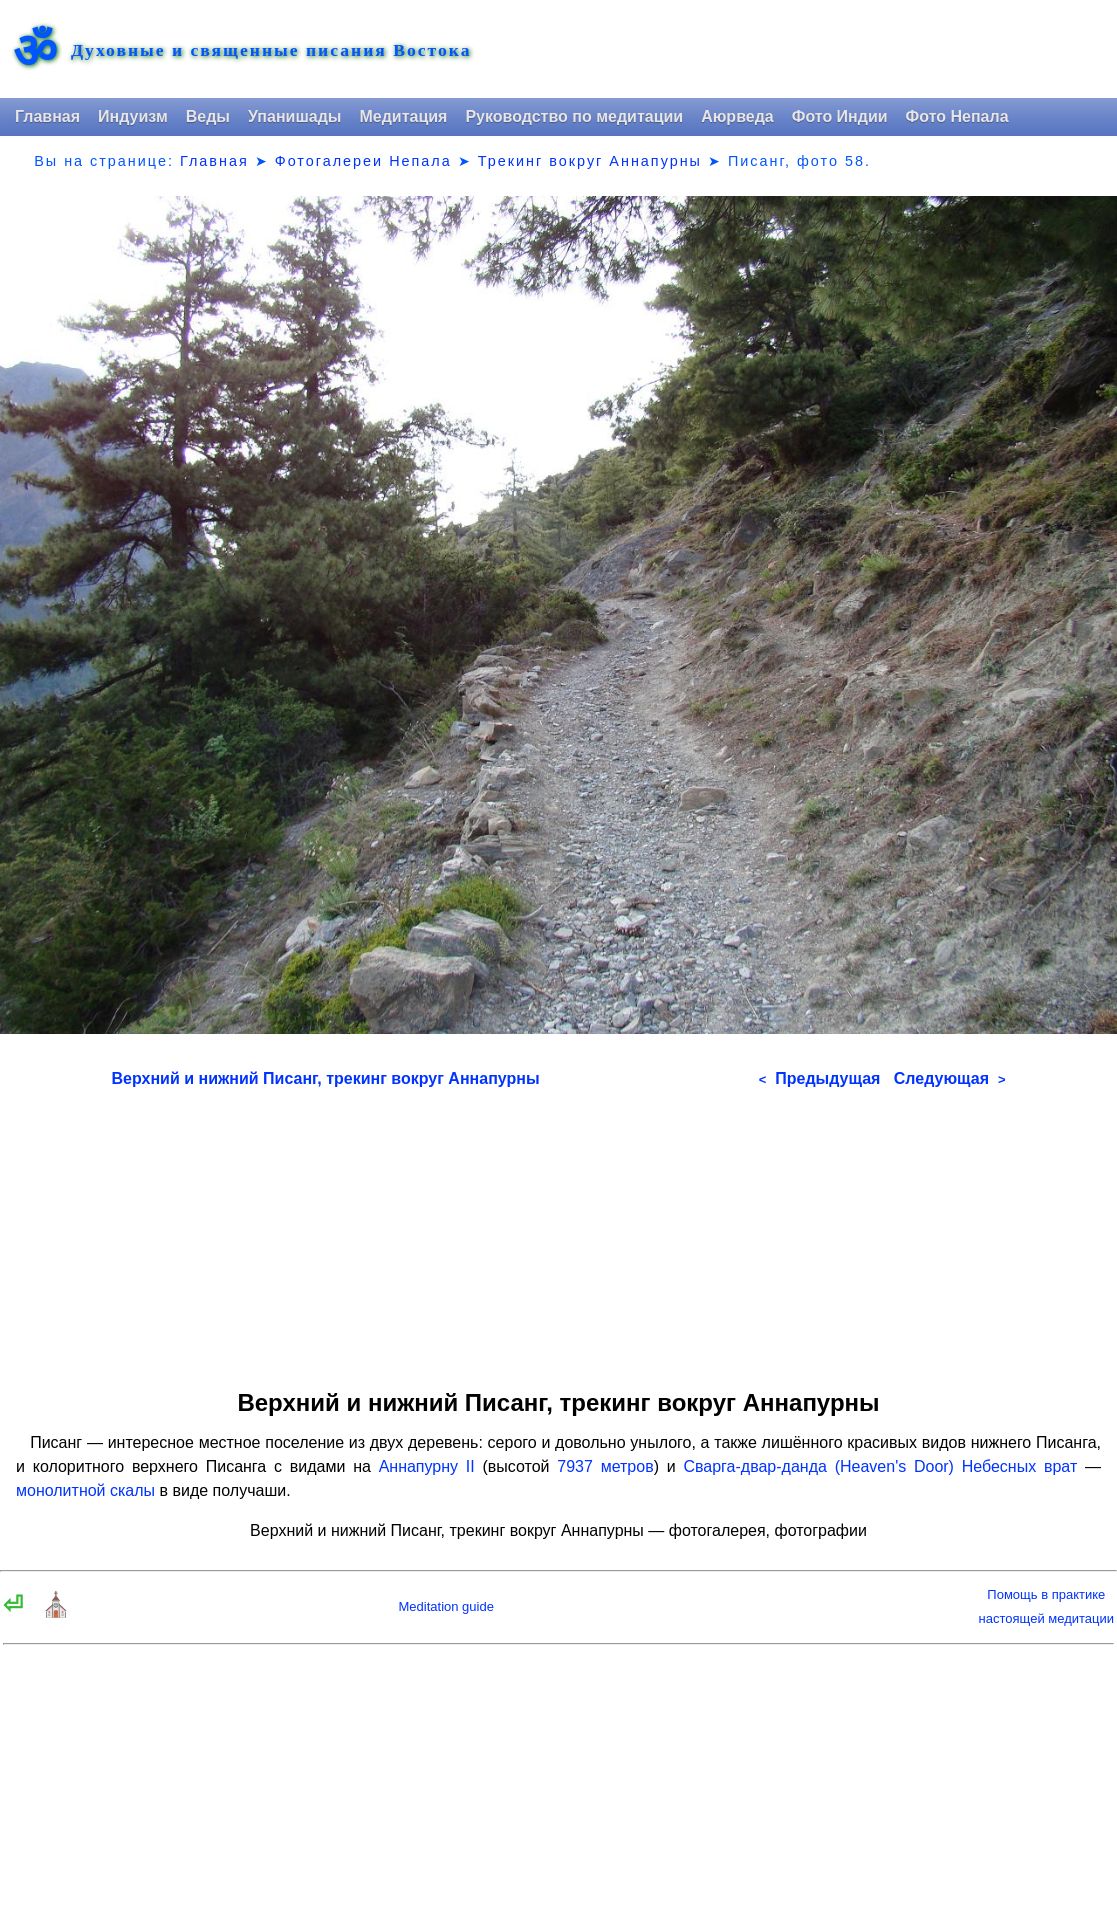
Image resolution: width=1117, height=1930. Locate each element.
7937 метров (605, 1466)
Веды (208, 116)
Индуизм (133, 116)
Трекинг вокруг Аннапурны (590, 161)
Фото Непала (957, 116)
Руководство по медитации (574, 116)
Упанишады (294, 116)
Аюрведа (737, 116)
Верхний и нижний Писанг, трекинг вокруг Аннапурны (326, 1078)
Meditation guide (446, 1606)
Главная (47, 116)
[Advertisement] (559, 1232)
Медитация (403, 116)
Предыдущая (820, 1078)
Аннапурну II (427, 1466)
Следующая (950, 1078)
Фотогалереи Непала (363, 161)
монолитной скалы (85, 1490)
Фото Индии (840, 116)
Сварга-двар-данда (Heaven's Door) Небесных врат (880, 1466)
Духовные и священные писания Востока (271, 51)
